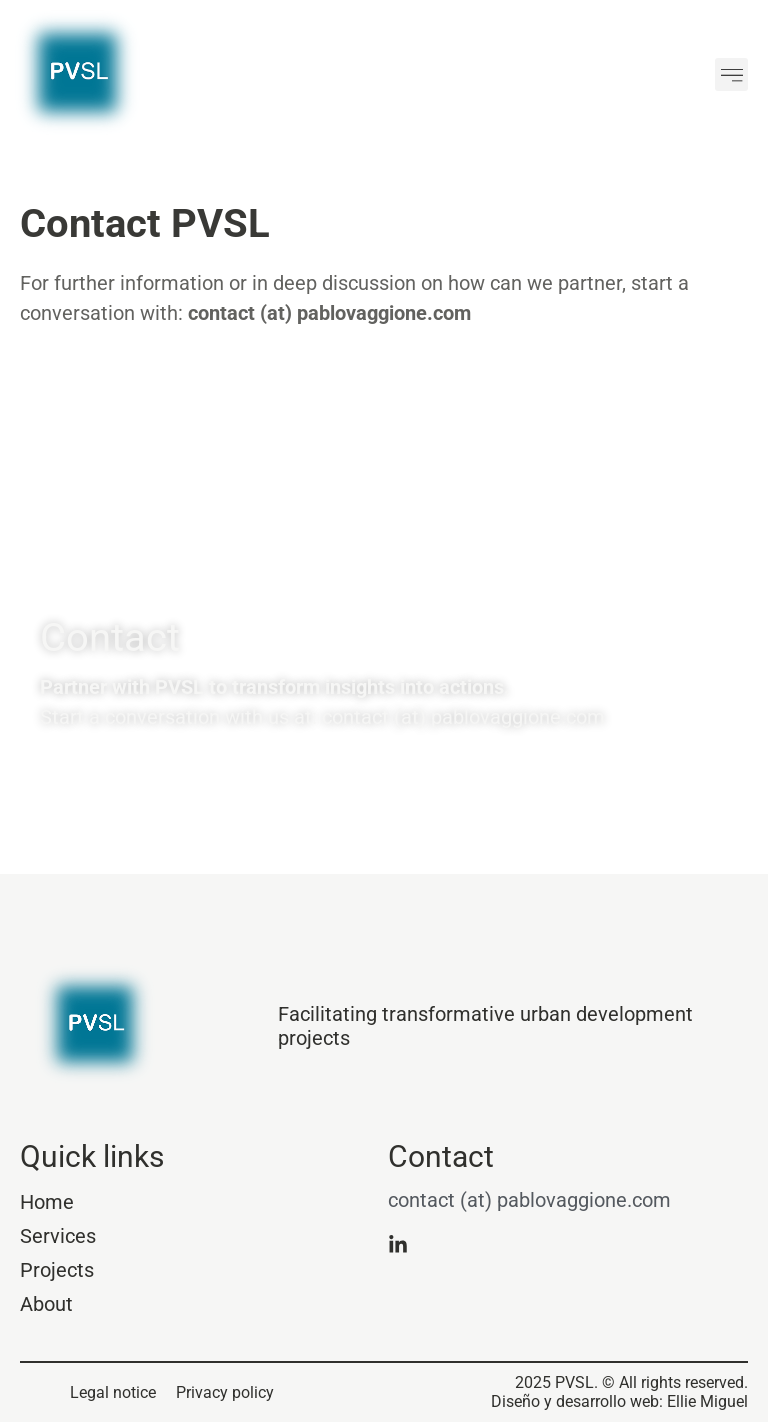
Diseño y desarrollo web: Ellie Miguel (619, 1401)
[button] (731, 74)
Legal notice (113, 1392)
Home (47, 1202)
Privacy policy (225, 1392)
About (46, 1304)
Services (58, 1236)
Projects (57, 1270)
